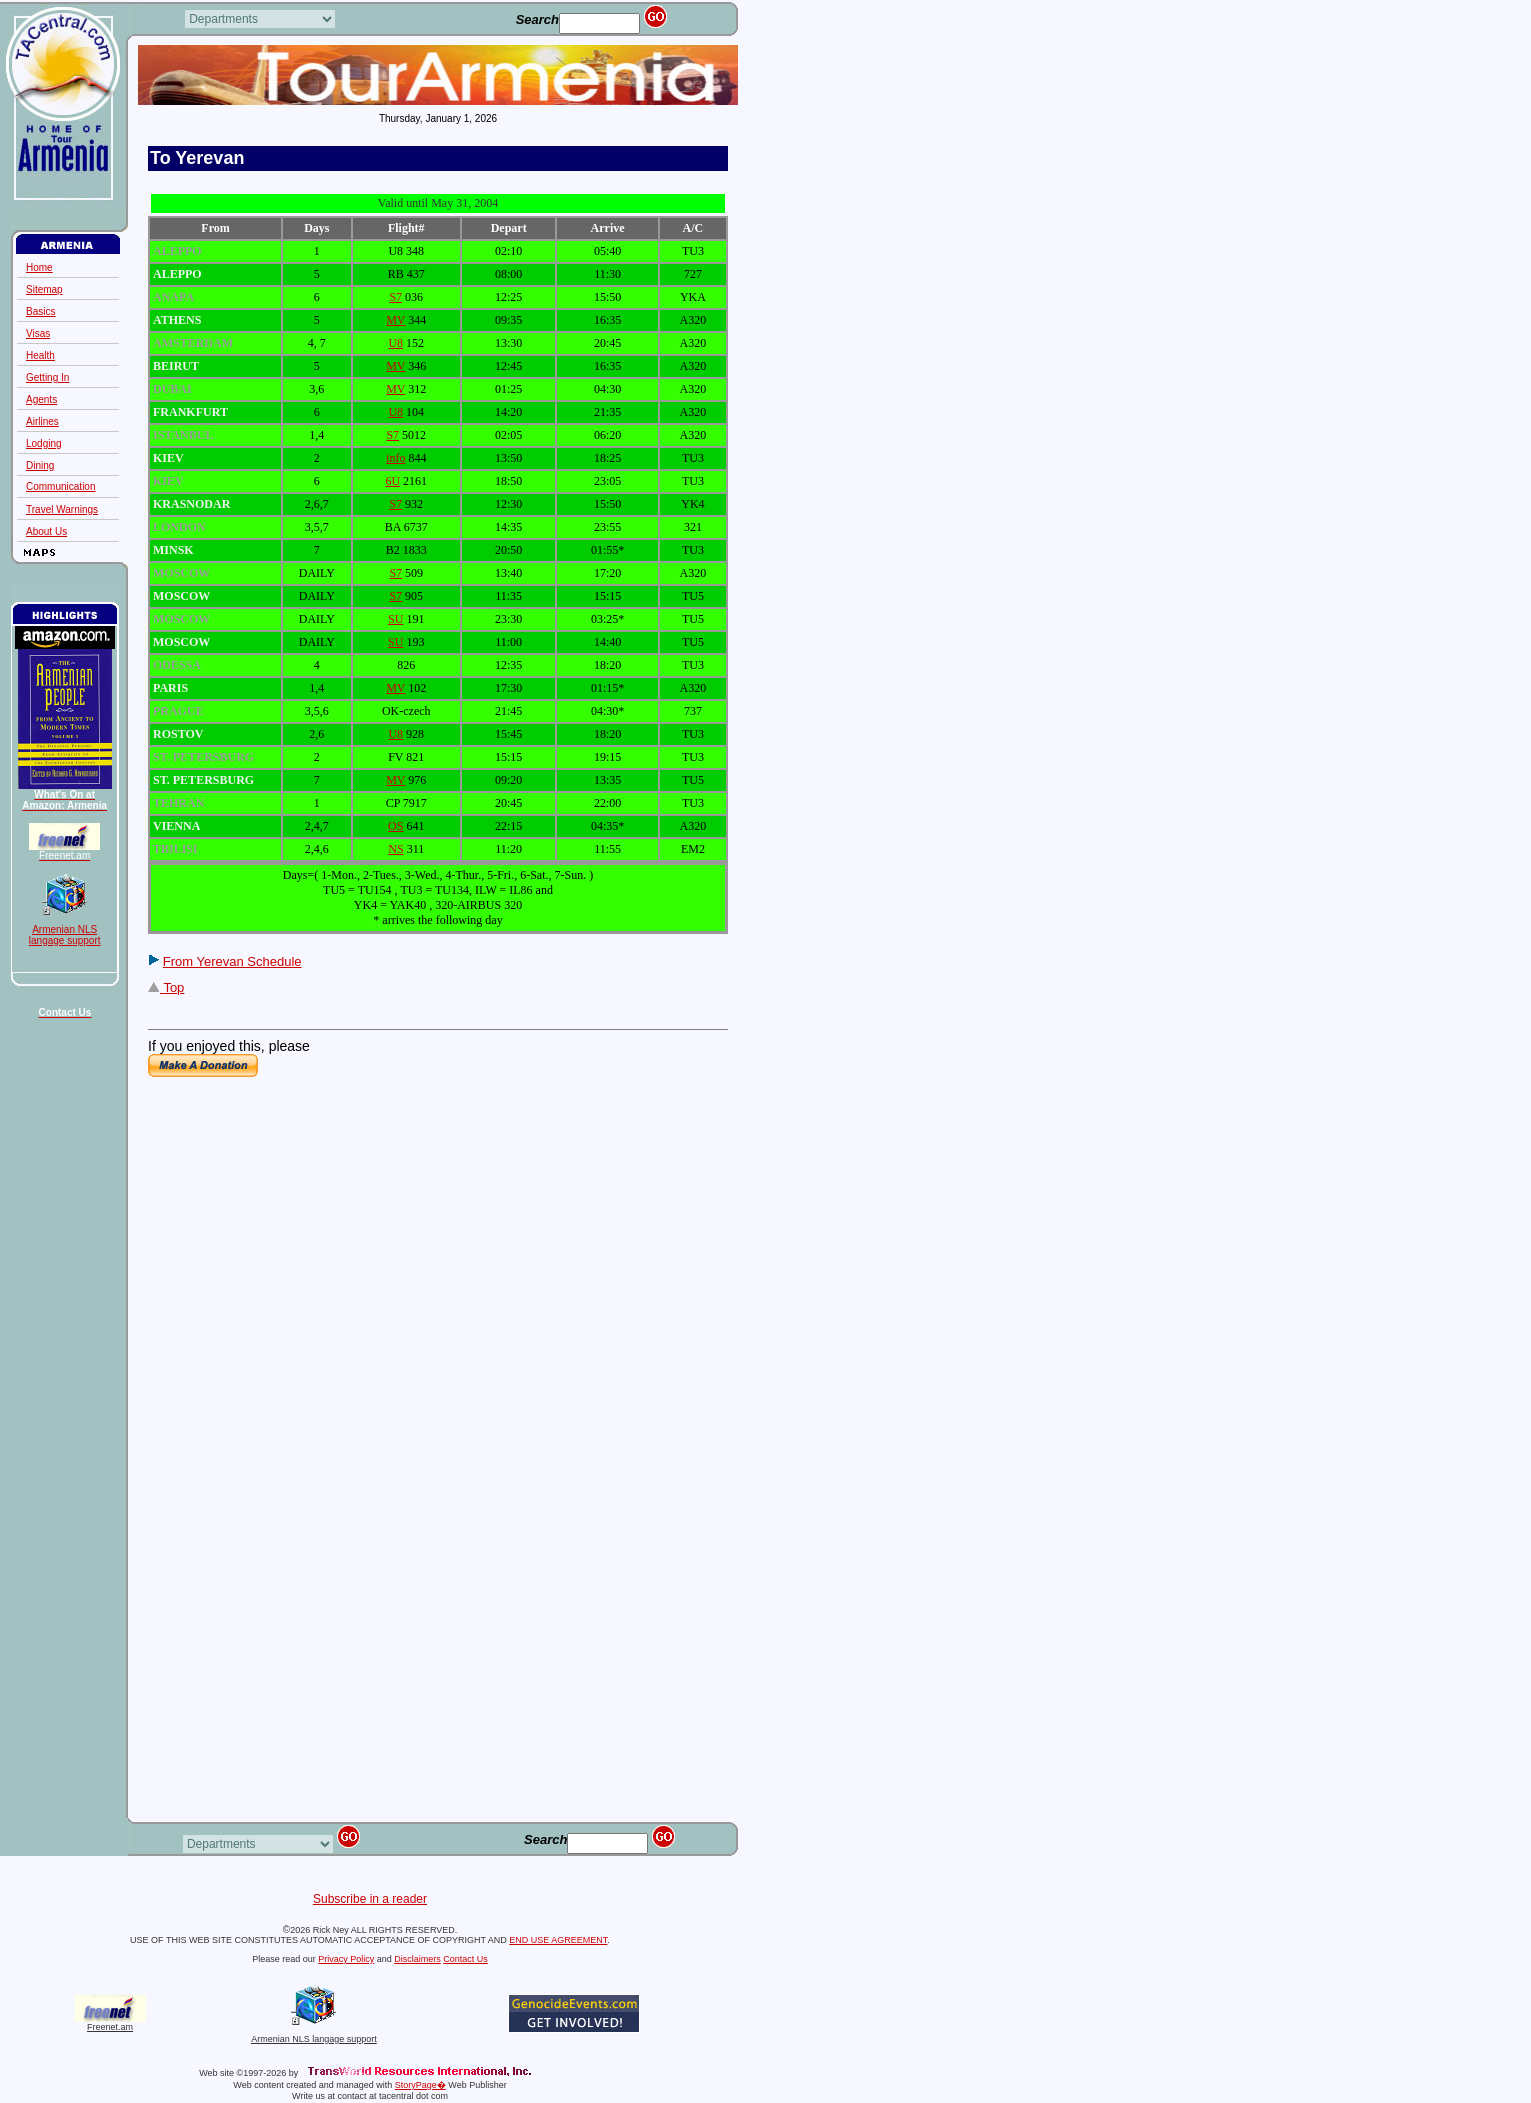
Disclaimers (417, 1959)
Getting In (47, 377)
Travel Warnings (62, 509)
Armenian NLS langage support (314, 2035)
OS (395, 826)
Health (40, 355)
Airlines (42, 421)
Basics (40, 311)
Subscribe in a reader (370, 1899)
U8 (395, 343)
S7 (395, 297)
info (395, 458)
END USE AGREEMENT (558, 1940)
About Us (46, 531)
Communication (77, 487)
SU (395, 619)
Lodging (44, 443)
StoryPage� (420, 2085)
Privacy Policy (346, 1959)
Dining (40, 465)
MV (395, 320)
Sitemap (44, 289)
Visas (38, 333)
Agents (41, 399)
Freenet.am (110, 2027)
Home (39, 267)
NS (395, 849)
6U (392, 481)
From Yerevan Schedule (232, 961)
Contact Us (465, 1959)
